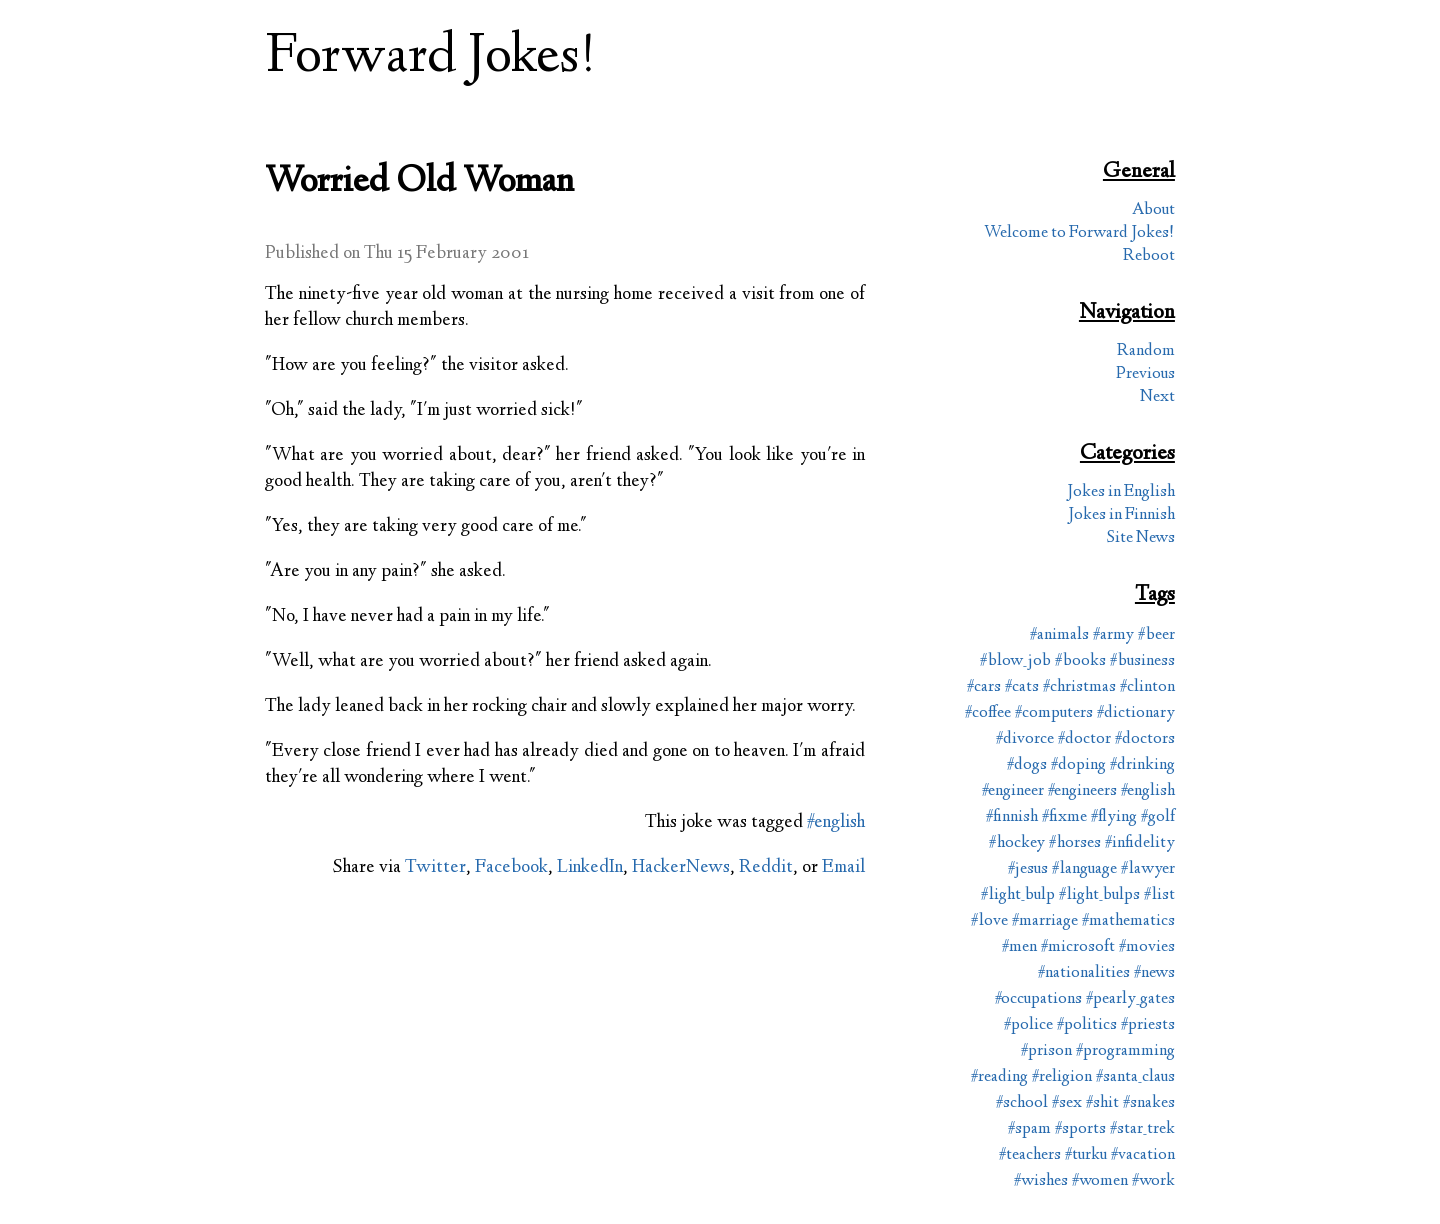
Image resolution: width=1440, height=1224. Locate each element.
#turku (1086, 1155)
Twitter (435, 868)
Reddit (766, 868)
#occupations (1038, 999)
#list (1159, 895)
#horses (1075, 843)
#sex (1067, 1103)
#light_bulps (1099, 895)
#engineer (1013, 791)
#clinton (1147, 687)
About (1153, 210)
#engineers (1082, 791)
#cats (1022, 687)
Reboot (1149, 256)
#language (1084, 869)
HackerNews (681, 868)
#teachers (1030, 1155)
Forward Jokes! (431, 58)
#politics (1087, 1025)
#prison (1046, 1051)
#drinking (1142, 765)
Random (1146, 351)
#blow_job (1015, 661)
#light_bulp (1018, 895)
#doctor (1084, 739)
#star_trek (1142, 1129)
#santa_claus (1135, 1077)
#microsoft (1078, 947)
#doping (1078, 765)
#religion (1062, 1077)
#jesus (1028, 869)
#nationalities (1084, 973)
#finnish (1012, 817)
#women (1100, 1181)
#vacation (1143, 1155)
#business (1142, 661)
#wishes (1041, 1181)
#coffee (988, 713)
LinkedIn (590, 868)
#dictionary (1136, 713)
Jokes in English (1121, 492)
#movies (1147, 947)
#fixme (1064, 817)
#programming (1125, 1051)
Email (843, 868)
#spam (1029, 1129)
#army (1113, 635)
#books (1080, 661)
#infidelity (1140, 843)
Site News (1141, 538)
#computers (1054, 713)
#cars (984, 687)
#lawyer (1148, 869)
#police (1028, 1025)
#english (836, 823)
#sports (1080, 1129)
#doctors (1145, 739)
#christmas (1079, 687)
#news (1154, 973)
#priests (1148, 1025)
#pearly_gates (1130, 999)
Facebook (511, 868)
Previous (1145, 374)
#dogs (1027, 765)
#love (989, 921)
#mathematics (1128, 921)
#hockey (1017, 843)
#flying (1114, 817)
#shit (1102, 1103)
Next (1157, 397)
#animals (1059, 635)
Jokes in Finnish (1121, 515)
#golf (1158, 817)
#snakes (1149, 1103)
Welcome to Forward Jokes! (1079, 233)
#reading (999, 1077)
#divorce (1025, 739)
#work (1153, 1181)
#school (1022, 1103)
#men (1019, 947)
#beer (1156, 635)
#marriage (1045, 921)
